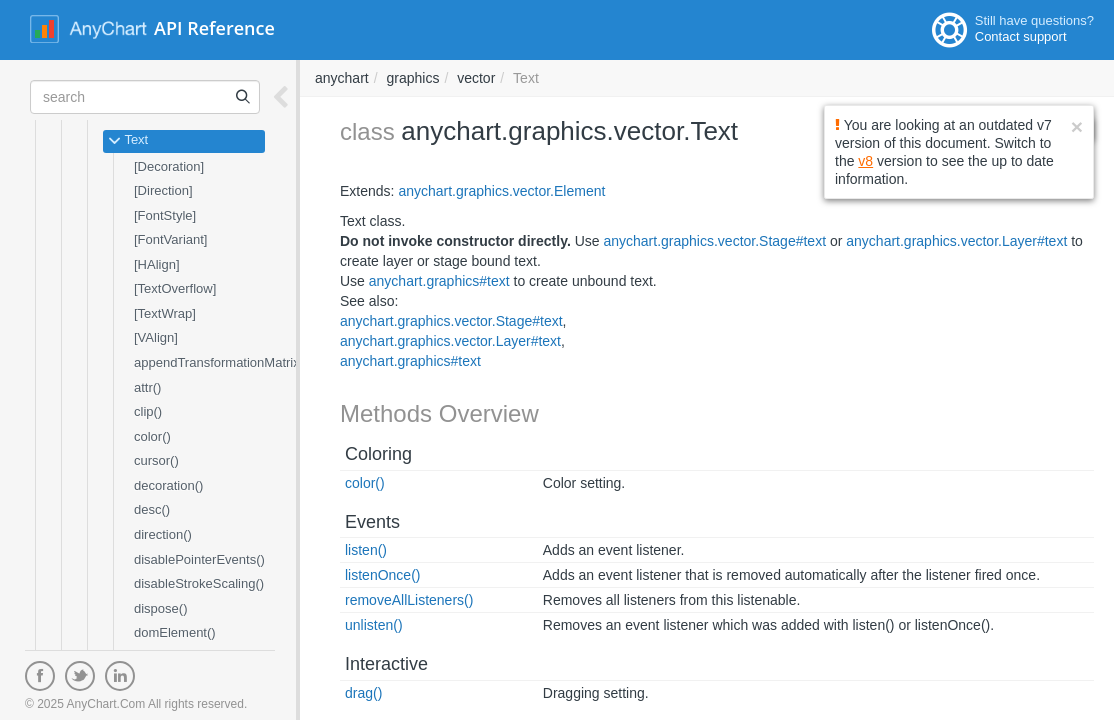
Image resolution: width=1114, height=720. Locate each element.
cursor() (156, 460)
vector (476, 78)
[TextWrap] (165, 313)
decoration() (168, 485)
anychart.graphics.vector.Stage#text (714, 241)
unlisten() (374, 625)
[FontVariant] (170, 239)
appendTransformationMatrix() (221, 362)
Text (128, 141)
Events (372, 522)
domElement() (175, 632)
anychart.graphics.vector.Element (501, 191)
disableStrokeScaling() (199, 583)
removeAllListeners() (409, 600)
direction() (163, 534)
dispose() (160, 608)
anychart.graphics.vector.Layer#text (956, 241)
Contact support (1021, 36)
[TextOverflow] (175, 288)
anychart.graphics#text (439, 281)
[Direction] (163, 190)
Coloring (378, 454)
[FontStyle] (165, 215)
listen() (366, 550)
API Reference (214, 28)
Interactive (386, 664)
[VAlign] (156, 337)
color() (152, 436)
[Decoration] (169, 166)
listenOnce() (382, 575)
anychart (342, 78)
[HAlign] (157, 264)
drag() (363, 693)
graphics (412, 78)
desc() (152, 509)
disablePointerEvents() (199, 559)
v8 (865, 161)
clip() (148, 411)
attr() (147, 387)
